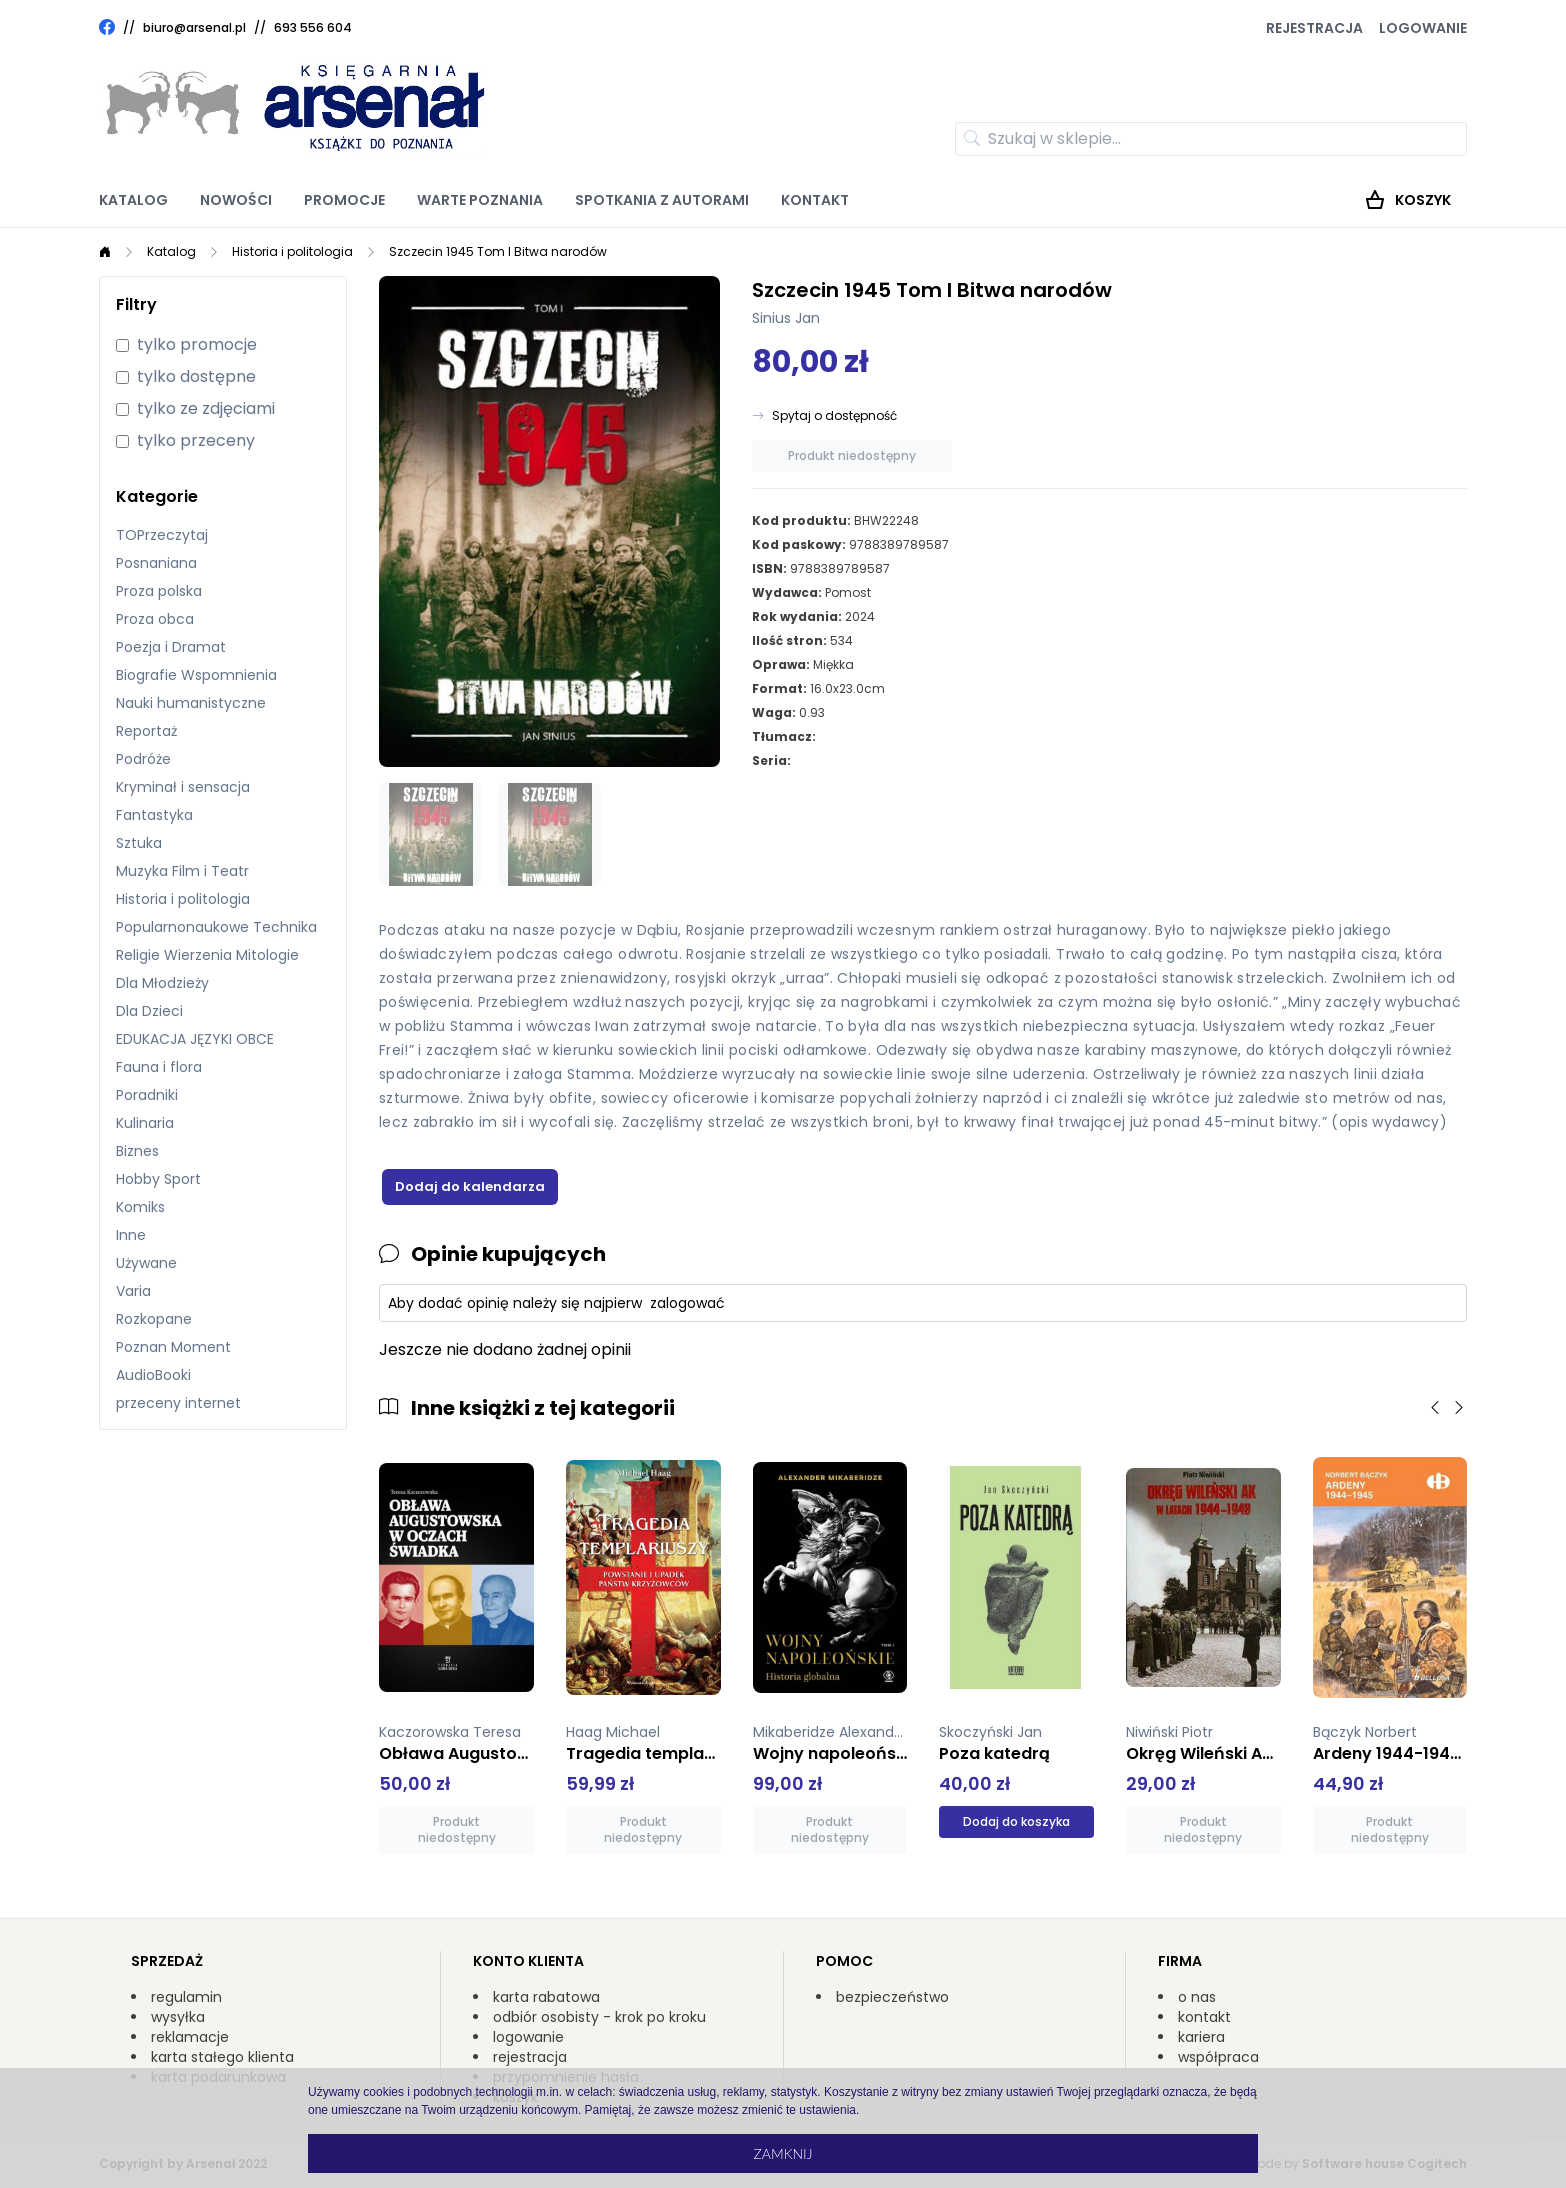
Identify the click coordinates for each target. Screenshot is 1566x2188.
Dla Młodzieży (162, 983)
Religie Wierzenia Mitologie (207, 955)
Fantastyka (154, 815)
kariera (1201, 2037)
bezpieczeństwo (892, 1997)
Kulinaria (145, 1123)
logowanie (528, 2037)
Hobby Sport (158, 1179)
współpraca (1218, 2057)
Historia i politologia (292, 251)
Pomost (848, 592)
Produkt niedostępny (852, 455)
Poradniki (147, 1095)
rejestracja (530, 2057)
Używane (146, 1263)
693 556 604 (313, 27)
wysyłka (178, 2017)
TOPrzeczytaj (162, 535)
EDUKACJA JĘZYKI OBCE (195, 1039)
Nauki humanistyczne (191, 703)
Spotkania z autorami (662, 200)
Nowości (236, 200)
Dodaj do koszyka (1016, 1821)
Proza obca (155, 619)
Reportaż (146, 731)
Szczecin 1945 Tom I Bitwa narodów (498, 251)
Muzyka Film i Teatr (182, 871)
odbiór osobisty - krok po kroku (599, 2017)
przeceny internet (178, 1403)
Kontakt (815, 200)
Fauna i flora (159, 1067)
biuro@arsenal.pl (194, 28)
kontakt (1204, 2017)
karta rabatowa (546, 1997)
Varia (133, 1291)
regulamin (186, 1997)
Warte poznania (480, 200)
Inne (131, 1235)
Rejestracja (1314, 28)
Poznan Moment (173, 1347)
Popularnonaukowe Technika (216, 927)
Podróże (143, 759)
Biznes (137, 1151)
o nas (1197, 1997)
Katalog (133, 200)
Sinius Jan (786, 318)
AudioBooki (153, 1375)
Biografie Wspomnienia (196, 675)
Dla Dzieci (149, 1011)
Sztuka (139, 843)
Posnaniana (156, 563)
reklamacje (190, 2037)
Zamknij (782, 2153)
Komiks (140, 1207)
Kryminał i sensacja (183, 787)
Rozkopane (154, 1319)
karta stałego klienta (222, 2057)
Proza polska (159, 591)
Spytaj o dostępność (834, 416)
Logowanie (1423, 28)
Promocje (344, 200)
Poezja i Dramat (171, 647)
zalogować (687, 1303)
